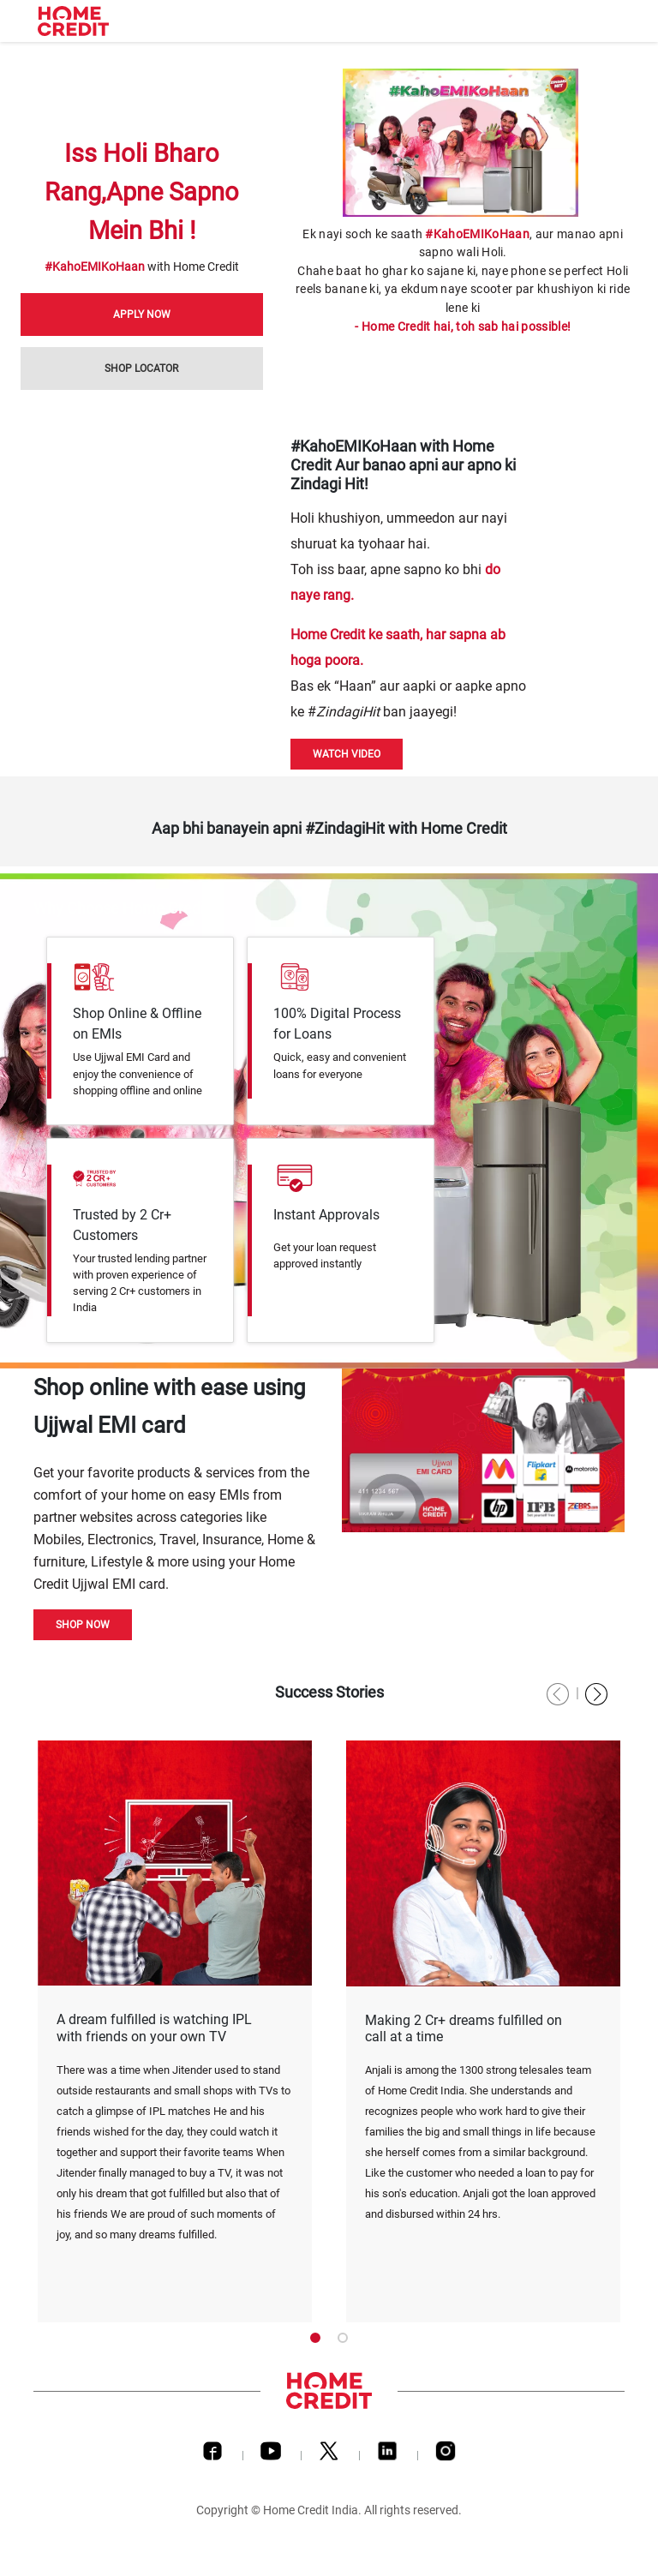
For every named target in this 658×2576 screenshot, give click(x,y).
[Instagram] (445, 2455)
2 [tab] (343, 2338)
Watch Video (346, 754)
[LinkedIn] (387, 2455)
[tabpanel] (175, 2031)
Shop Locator (141, 368)
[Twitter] (329, 2455)
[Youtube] (270, 2455)
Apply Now (141, 315)
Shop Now (83, 1625)
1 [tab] (315, 2338)
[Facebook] (212, 2455)
